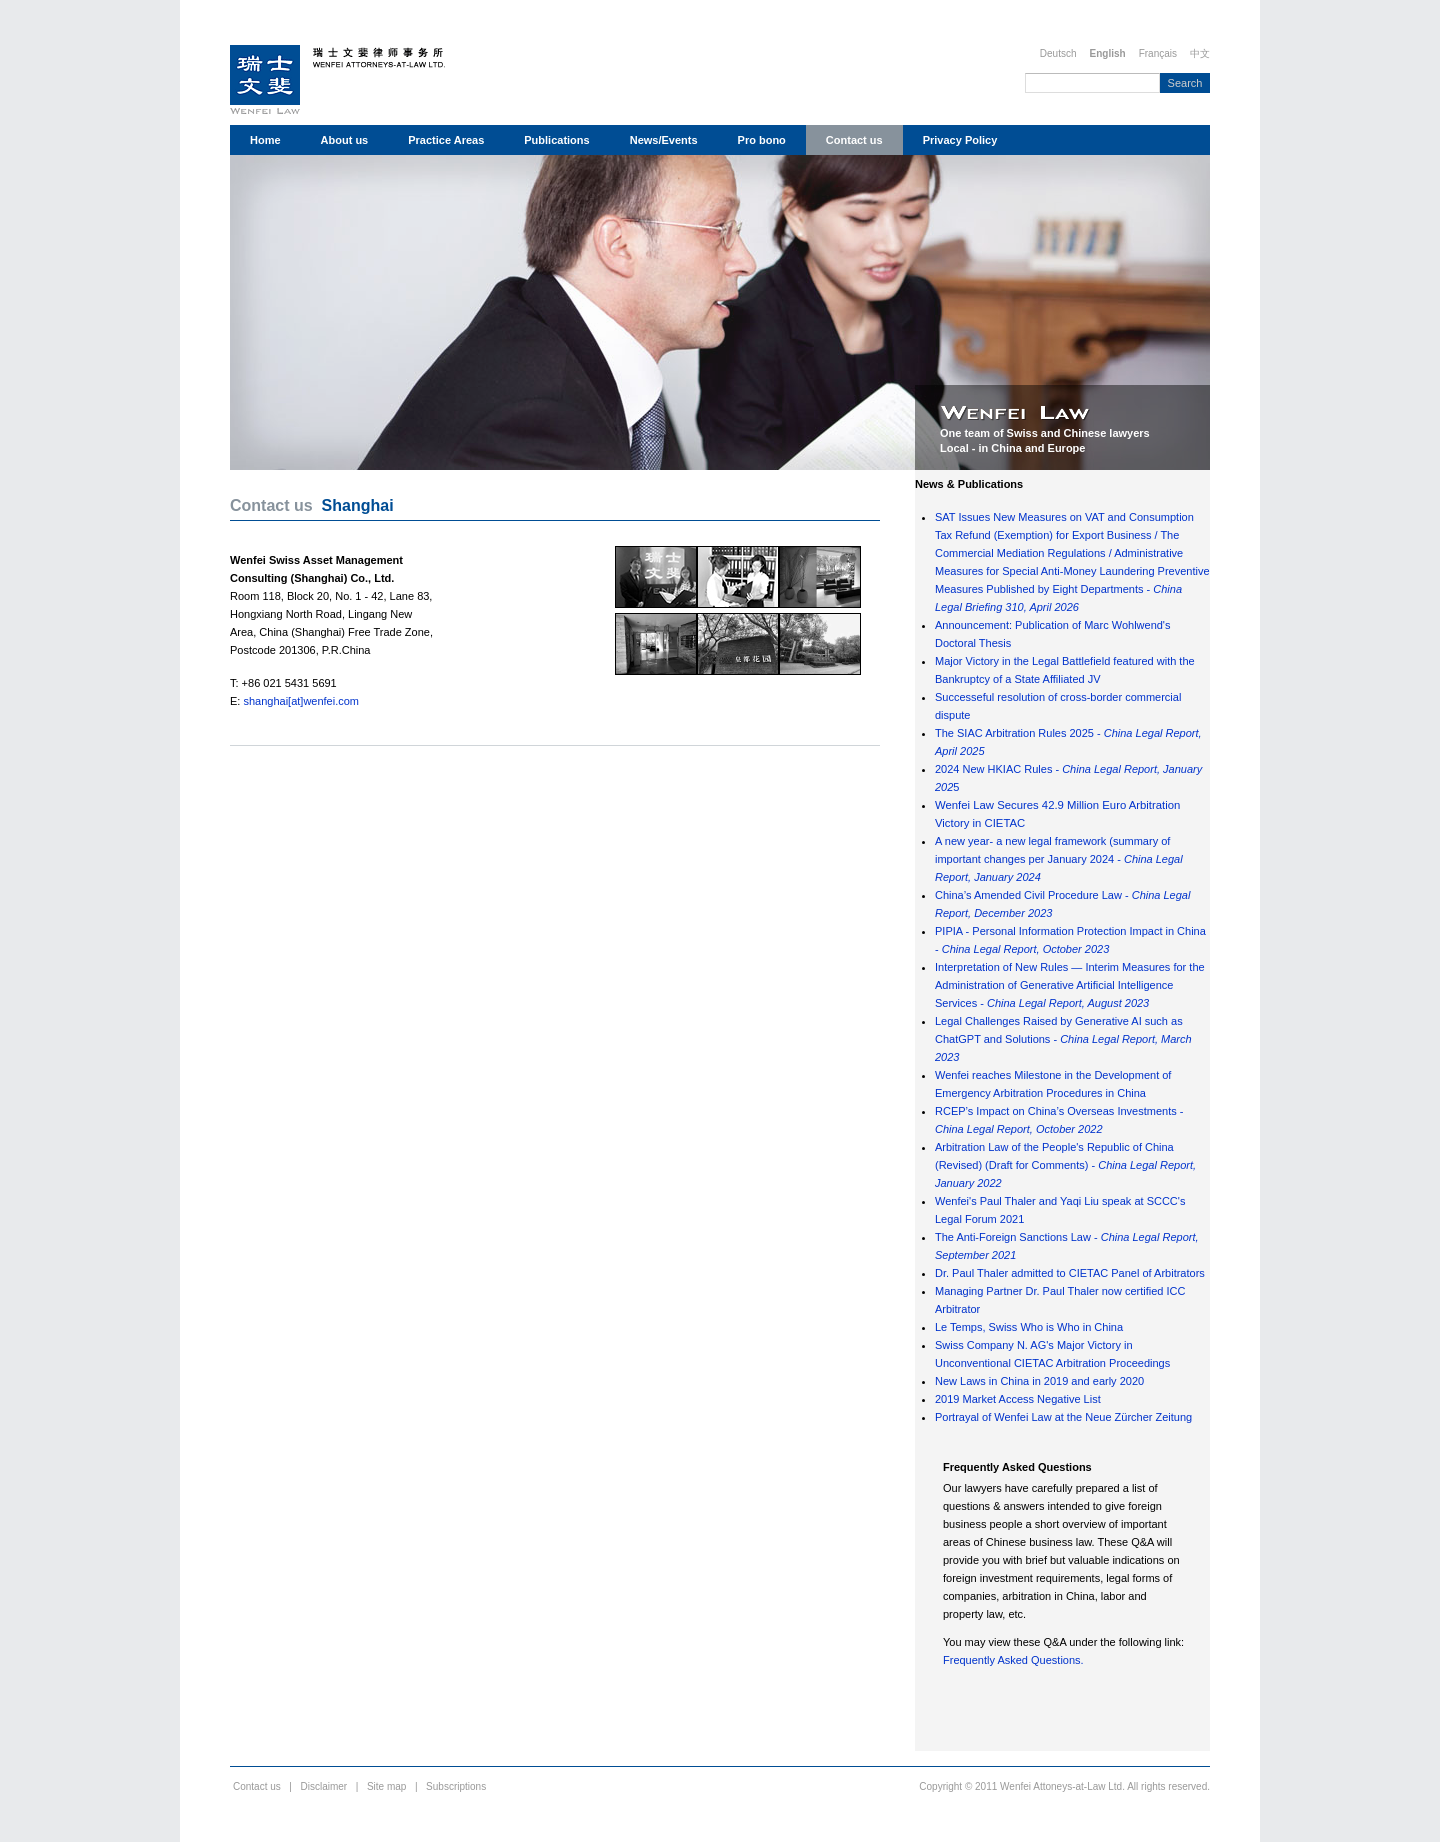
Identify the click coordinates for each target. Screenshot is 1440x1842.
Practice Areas (446, 140)
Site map (386, 1786)
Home (265, 140)
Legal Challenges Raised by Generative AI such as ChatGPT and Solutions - (1063, 1039)
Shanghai (358, 505)
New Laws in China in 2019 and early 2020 (1039, 1381)
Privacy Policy (960, 140)
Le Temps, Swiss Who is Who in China (1029, 1327)
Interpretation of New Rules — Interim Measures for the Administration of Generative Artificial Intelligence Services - (1070, 985)
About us (345, 140)
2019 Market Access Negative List (1018, 1399)
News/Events (664, 140)
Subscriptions (456, 1786)
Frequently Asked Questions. (1013, 1660)
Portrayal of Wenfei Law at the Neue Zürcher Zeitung (1063, 1417)
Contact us (854, 140)
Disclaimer (324, 1786)
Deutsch (1058, 53)
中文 (1200, 53)
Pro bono (762, 140)
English (1108, 53)
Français (1158, 53)
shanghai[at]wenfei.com (301, 701)
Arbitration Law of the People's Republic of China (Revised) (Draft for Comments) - (1065, 1165)
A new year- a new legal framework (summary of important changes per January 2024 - (1059, 859)
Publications (556, 140)
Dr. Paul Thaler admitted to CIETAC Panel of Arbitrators (1070, 1273)
